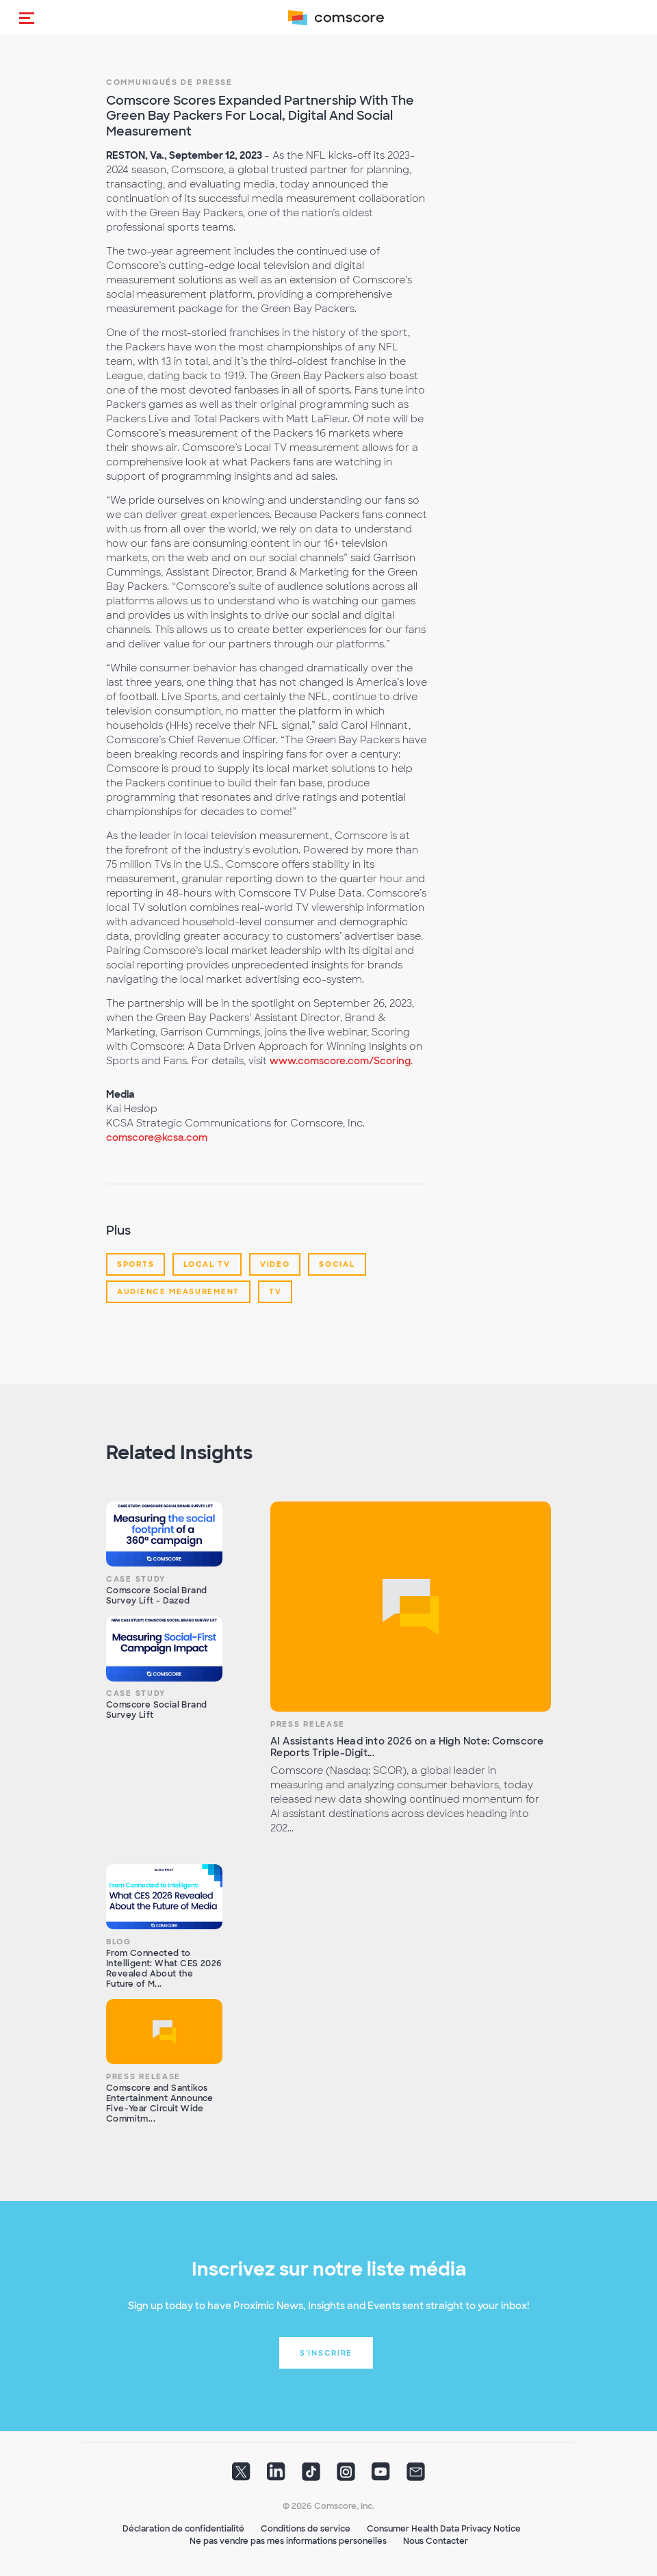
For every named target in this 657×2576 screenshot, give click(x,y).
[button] (26, 18)
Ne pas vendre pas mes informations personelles (288, 2541)
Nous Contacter (435, 2541)
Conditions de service (305, 2528)
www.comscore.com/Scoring (340, 1061)
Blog (118, 1941)
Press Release (307, 1724)
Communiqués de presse (169, 82)
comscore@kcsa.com (156, 1137)
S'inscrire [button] (326, 2353)
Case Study (136, 1579)
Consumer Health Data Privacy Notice (444, 2528)
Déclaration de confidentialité (183, 2528)
